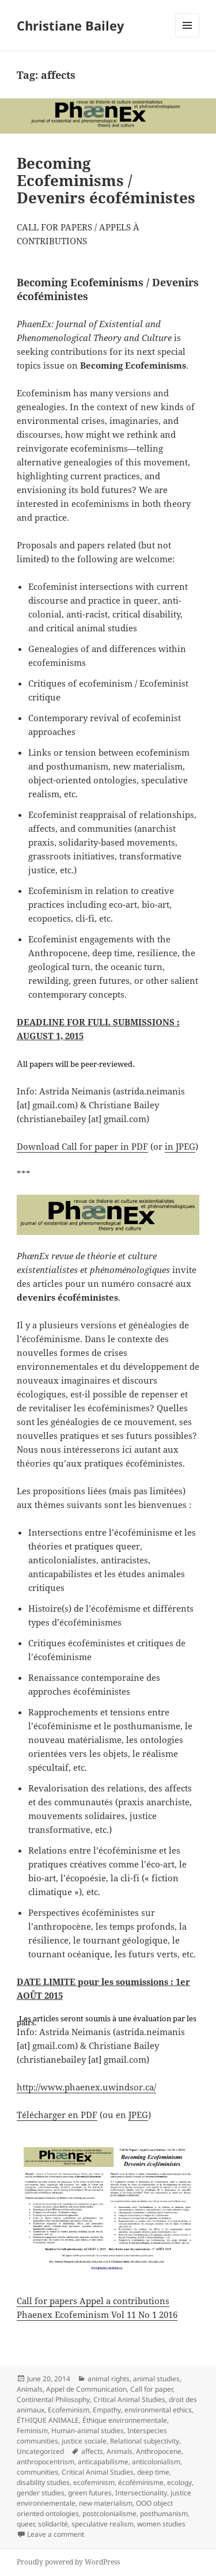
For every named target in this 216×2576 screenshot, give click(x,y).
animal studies (156, 2379)
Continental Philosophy (53, 2399)
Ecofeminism (68, 2410)
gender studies (41, 2493)
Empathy (107, 2410)
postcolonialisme (109, 2513)
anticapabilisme (103, 2462)
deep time (153, 2472)
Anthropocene (158, 2451)
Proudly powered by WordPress (68, 2562)
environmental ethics (158, 2410)
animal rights (109, 2379)
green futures (90, 2493)
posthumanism (164, 2513)
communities (37, 2472)
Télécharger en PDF (57, 2114)
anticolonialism (156, 2462)
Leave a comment (55, 2534)
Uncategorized (40, 2451)
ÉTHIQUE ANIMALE (48, 2420)
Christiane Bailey (70, 25)
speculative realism (102, 2524)
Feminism (32, 2430)
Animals (30, 2389)
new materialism (105, 2503)
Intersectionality (141, 2493)
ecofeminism (94, 2482)
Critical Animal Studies (129, 2399)
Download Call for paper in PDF (82, 1146)
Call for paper (151, 2389)
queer (26, 2524)
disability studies (43, 2482)
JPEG (138, 2114)
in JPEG (180, 1146)
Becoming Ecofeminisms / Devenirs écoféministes (106, 180)
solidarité (53, 2524)
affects (92, 2451)
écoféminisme (141, 2482)
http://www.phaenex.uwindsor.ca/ (86, 2087)
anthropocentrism (45, 2462)
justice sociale (84, 2441)
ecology (179, 2482)
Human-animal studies (87, 2430)
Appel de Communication (86, 2389)
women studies (161, 2524)
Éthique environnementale (124, 2420)
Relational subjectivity (144, 2441)
